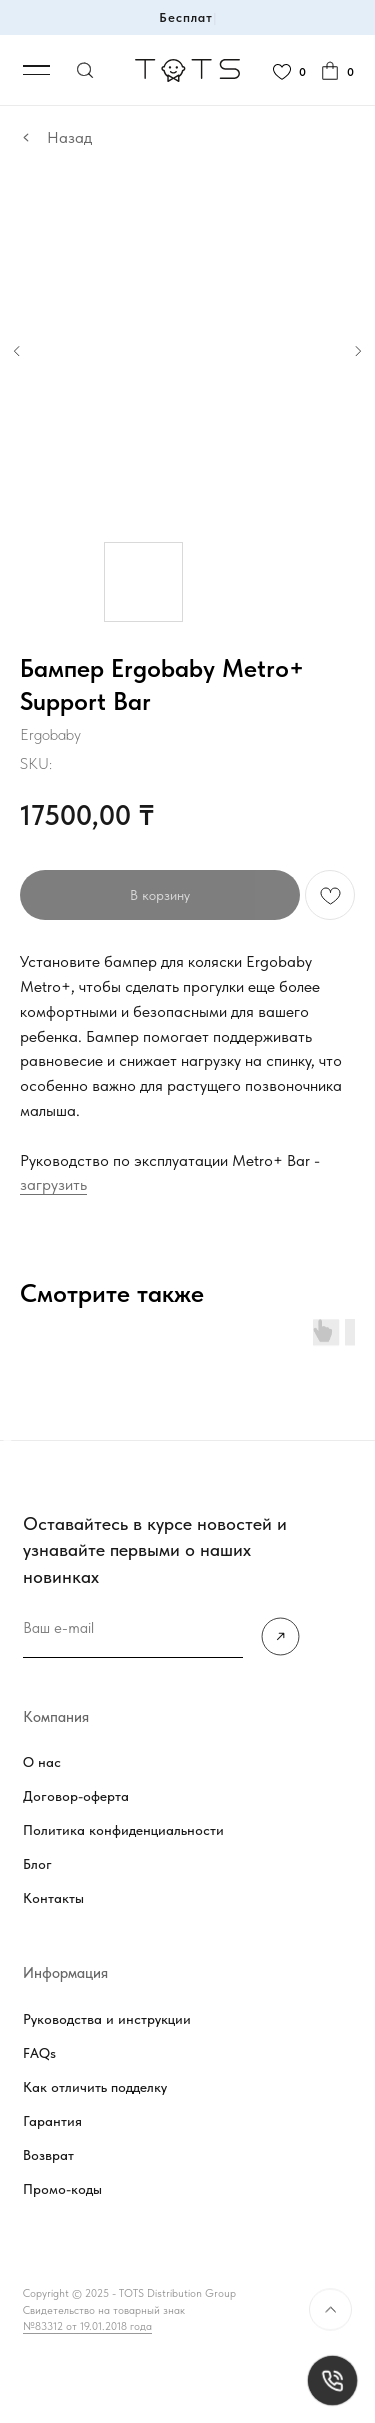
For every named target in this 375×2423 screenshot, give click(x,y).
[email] (132, 1629)
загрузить (53, 1184)
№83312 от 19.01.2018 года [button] (87, 2326)
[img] (280, 1636)
